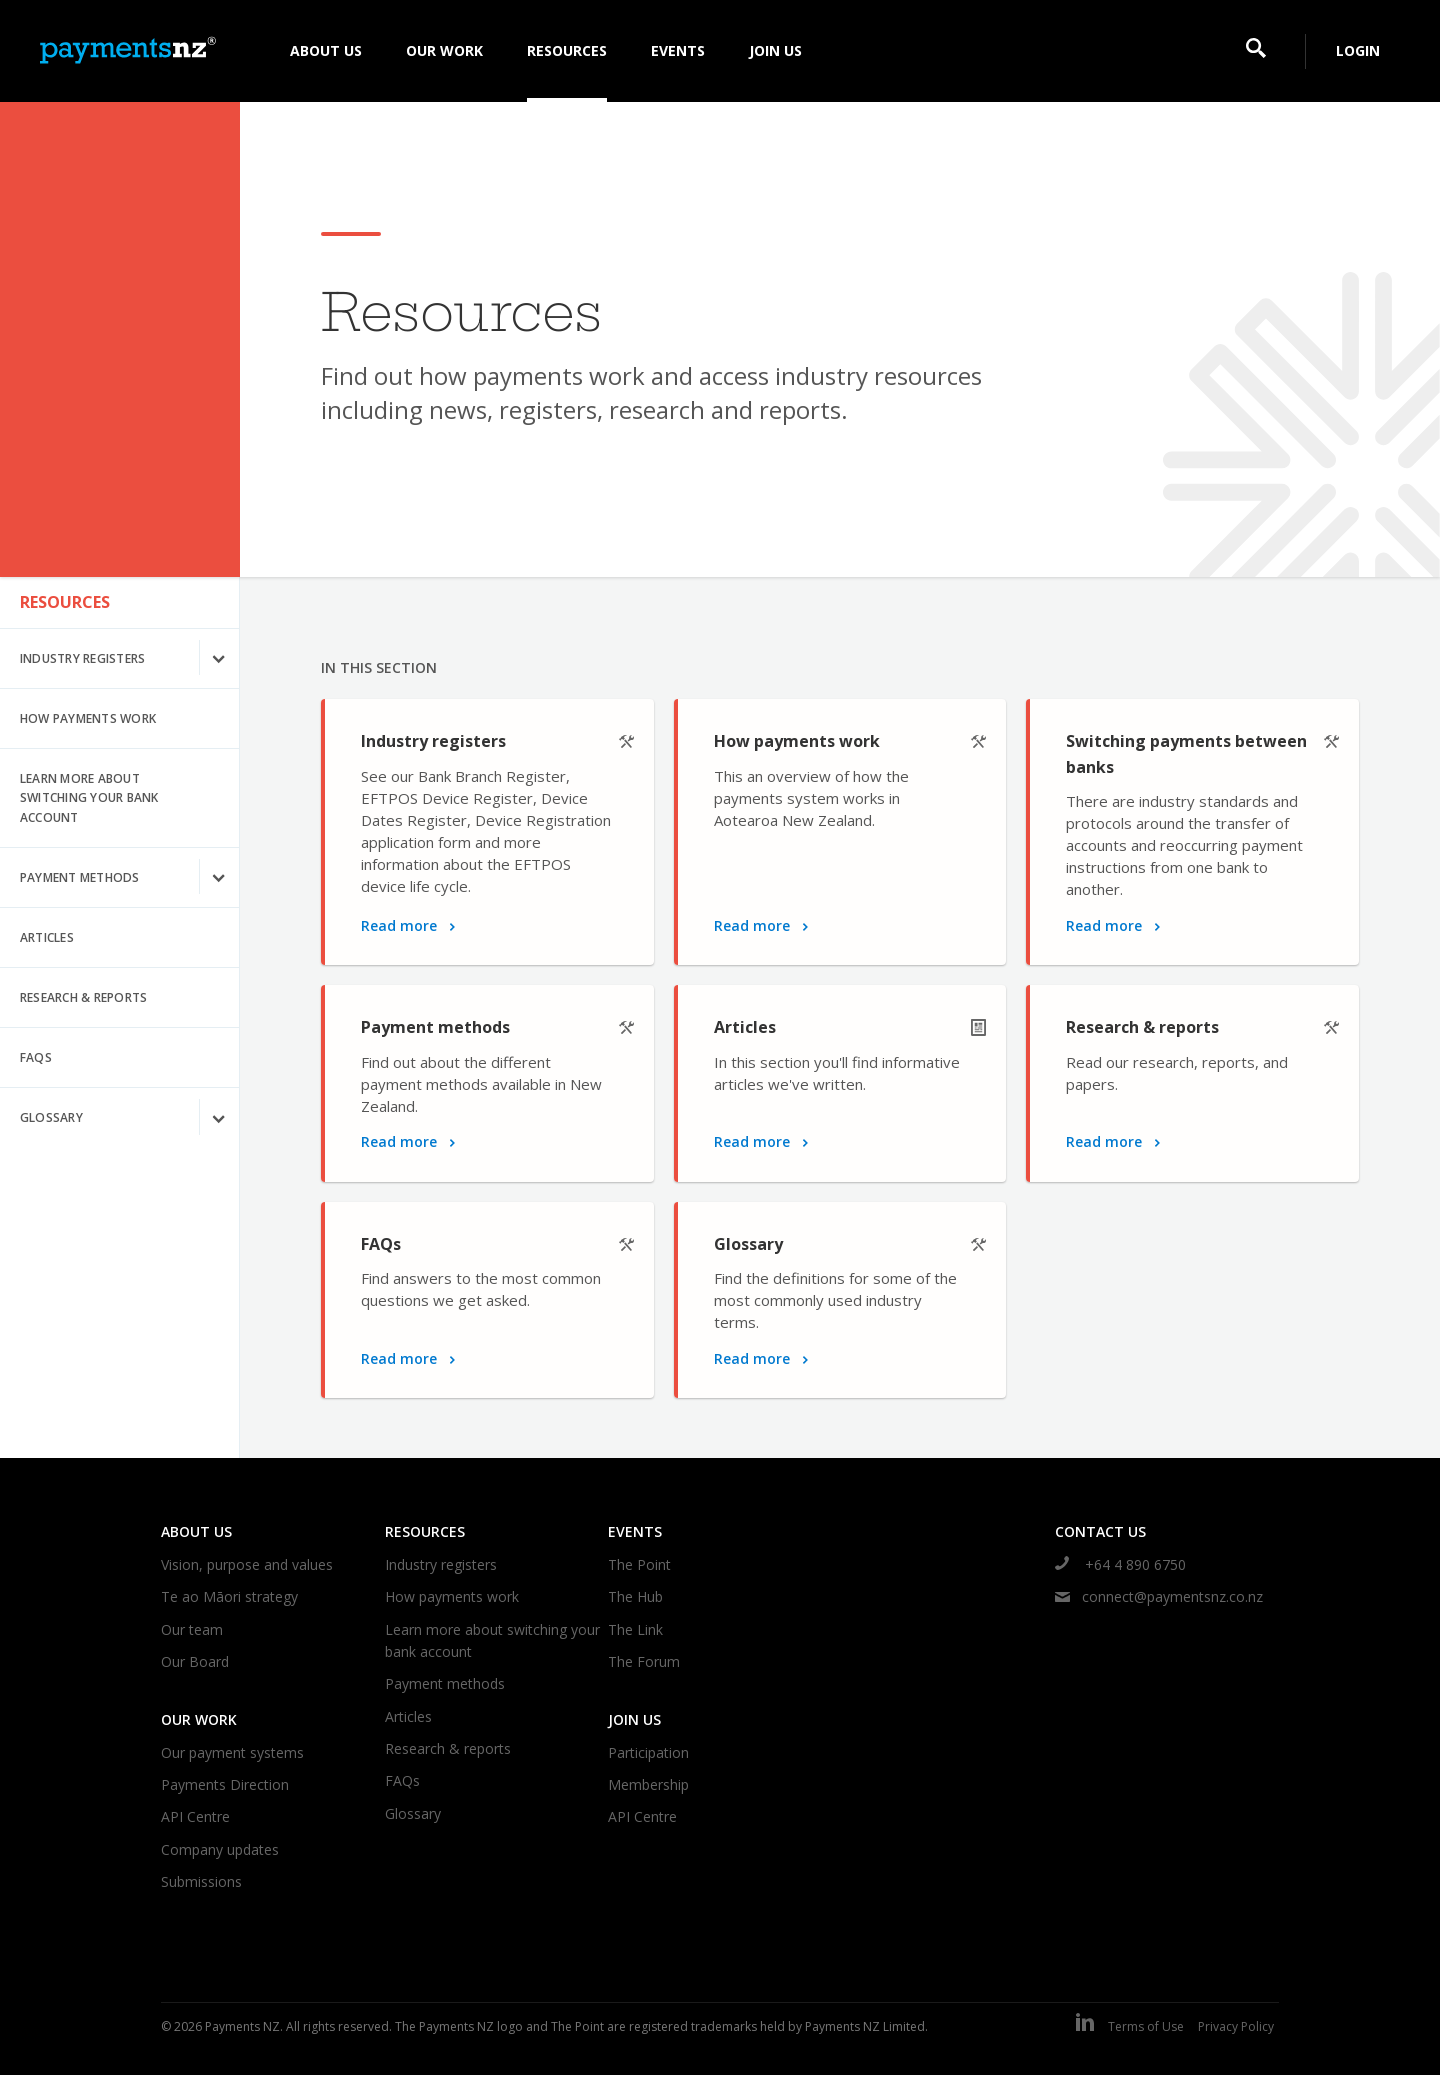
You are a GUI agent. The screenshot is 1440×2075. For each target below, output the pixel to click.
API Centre (195, 1816)
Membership (648, 1784)
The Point (639, 1564)
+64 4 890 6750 (1120, 1564)
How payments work (88, 718)
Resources (65, 602)
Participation (648, 1752)
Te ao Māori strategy (229, 1596)
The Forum (644, 1661)
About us (196, 1531)
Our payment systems (232, 1752)
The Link (635, 1629)
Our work (199, 1719)
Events (635, 1531)
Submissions (201, 1881)
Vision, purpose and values (247, 1564)
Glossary (129, 1117)
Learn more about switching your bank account (89, 797)
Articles (47, 937)
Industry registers (129, 658)
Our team (192, 1629)
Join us (634, 1719)
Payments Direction (225, 1784)
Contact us (1100, 1531)
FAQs (36, 1057)
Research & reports (83, 997)
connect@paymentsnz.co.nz (1159, 1596)
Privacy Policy (1236, 2026)
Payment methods (129, 877)
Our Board (195, 1661)
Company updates (220, 1849)
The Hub (635, 1596)
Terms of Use (1146, 2026)
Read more (408, 925)
